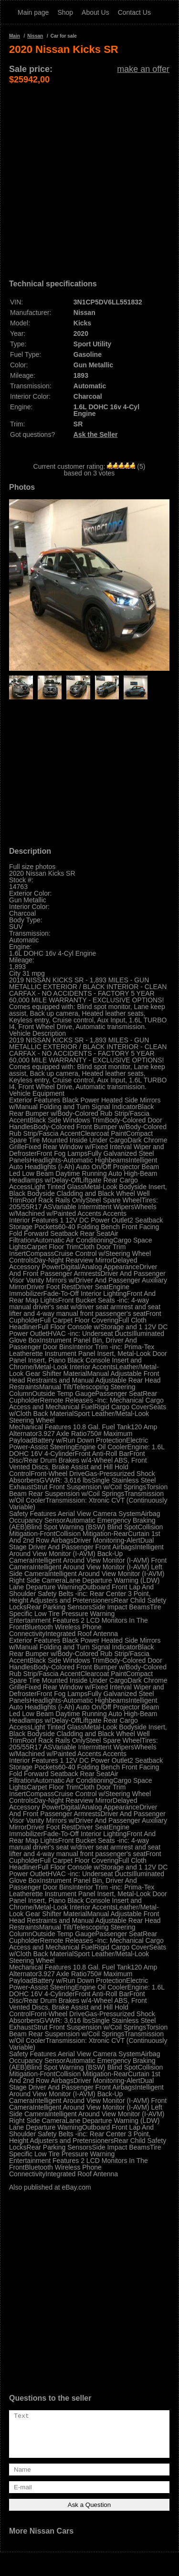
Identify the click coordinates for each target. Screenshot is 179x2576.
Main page (33, 12)
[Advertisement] (89, 174)
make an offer (143, 69)
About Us (95, 12)
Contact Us (134, 12)
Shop (65, 12)
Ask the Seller (96, 434)
